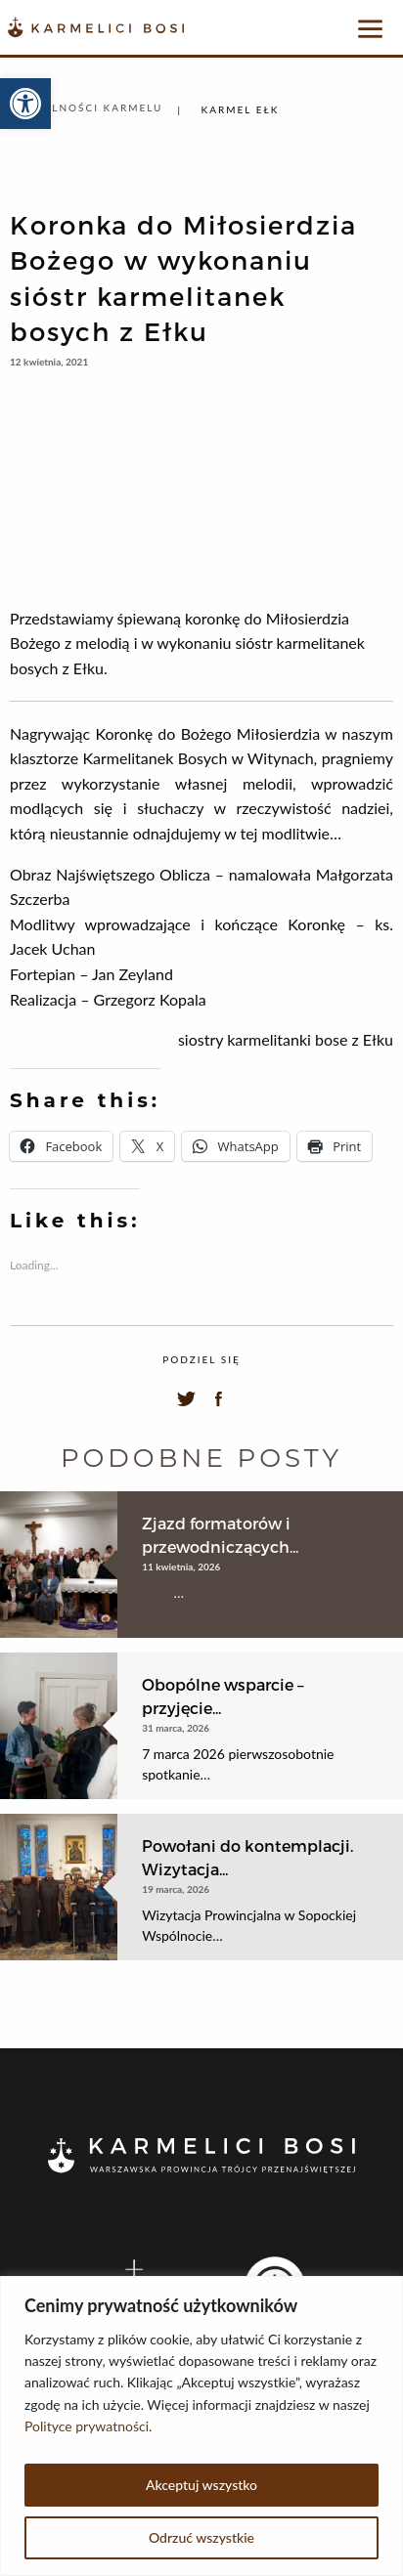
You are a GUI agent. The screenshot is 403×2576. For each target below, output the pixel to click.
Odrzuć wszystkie (201, 2537)
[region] (201, 2426)
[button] (25, 103)
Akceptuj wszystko (201, 2484)
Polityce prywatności (86, 2426)
